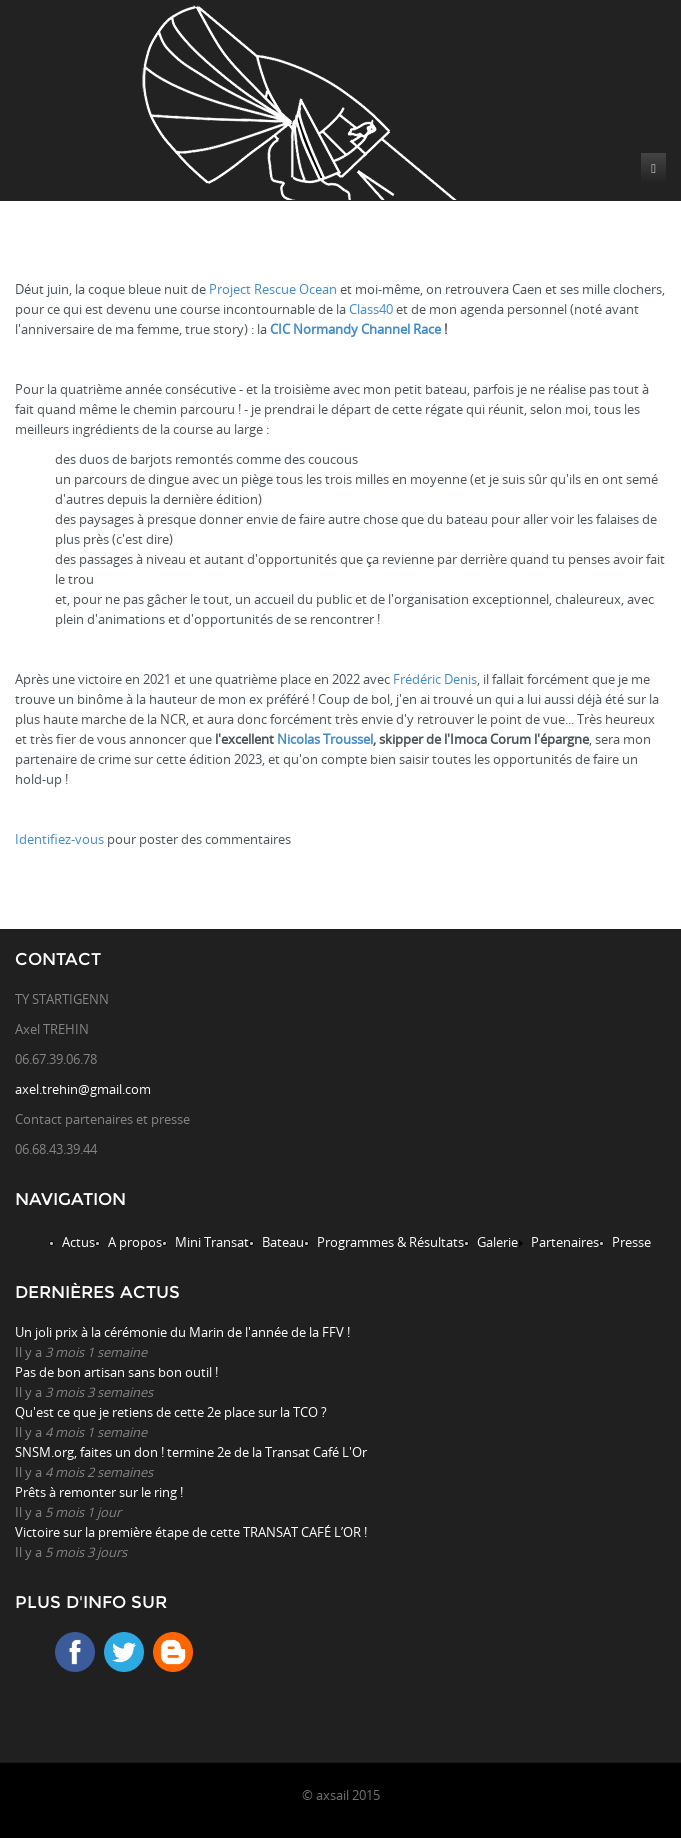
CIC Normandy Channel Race (355, 329)
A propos (135, 1242)
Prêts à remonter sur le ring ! (99, 1492)
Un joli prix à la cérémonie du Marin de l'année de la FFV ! (182, 1332)
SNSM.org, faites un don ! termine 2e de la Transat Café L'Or (191, 1452)
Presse (631, 1242)
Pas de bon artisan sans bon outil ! (116, 1372)
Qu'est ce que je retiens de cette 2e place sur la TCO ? (171, 1412)
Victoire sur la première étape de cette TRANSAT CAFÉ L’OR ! (191, 1532)
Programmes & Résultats (390, 1242)
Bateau (283, 1242)
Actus (78, 1242)
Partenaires (565, 1242)
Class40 (371, 309)
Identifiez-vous (59, 839)
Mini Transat (212, 1242)
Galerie (497, 1242)
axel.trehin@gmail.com (83, 1089)
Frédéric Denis (435, 679)
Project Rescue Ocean (273, 289)
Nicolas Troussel (325, 739)
